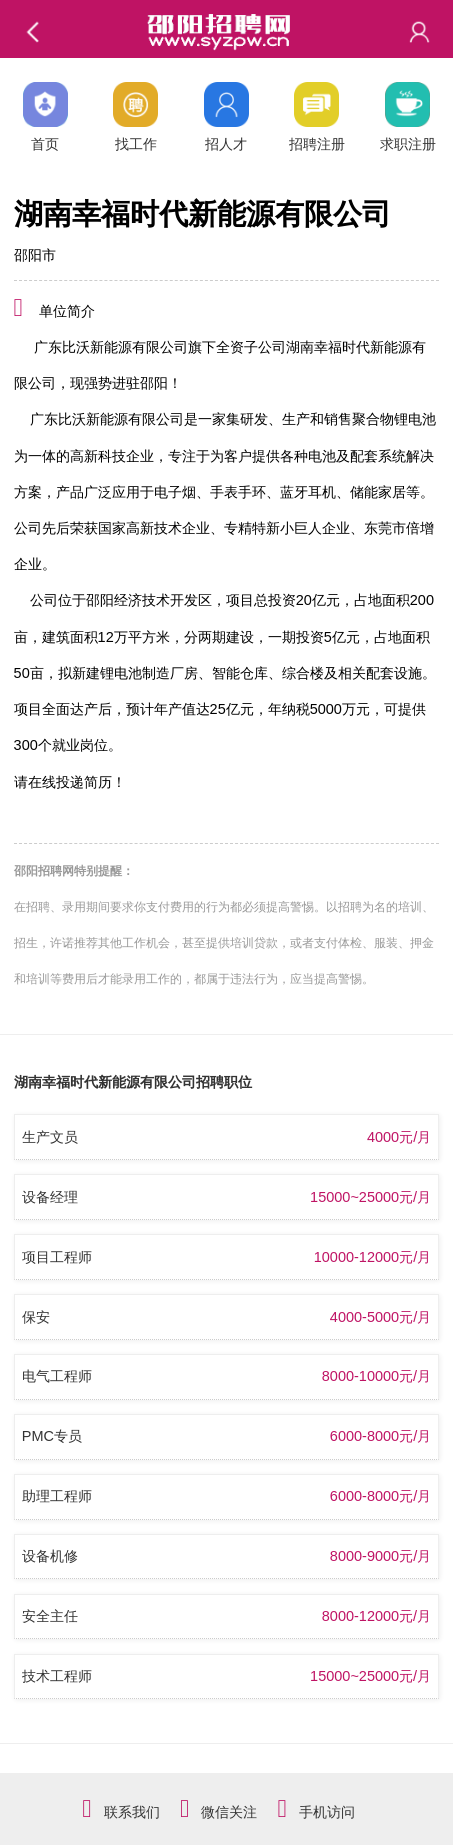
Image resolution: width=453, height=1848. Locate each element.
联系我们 (132, 1812)
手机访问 (327, 1812)
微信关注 (229, 1812)
